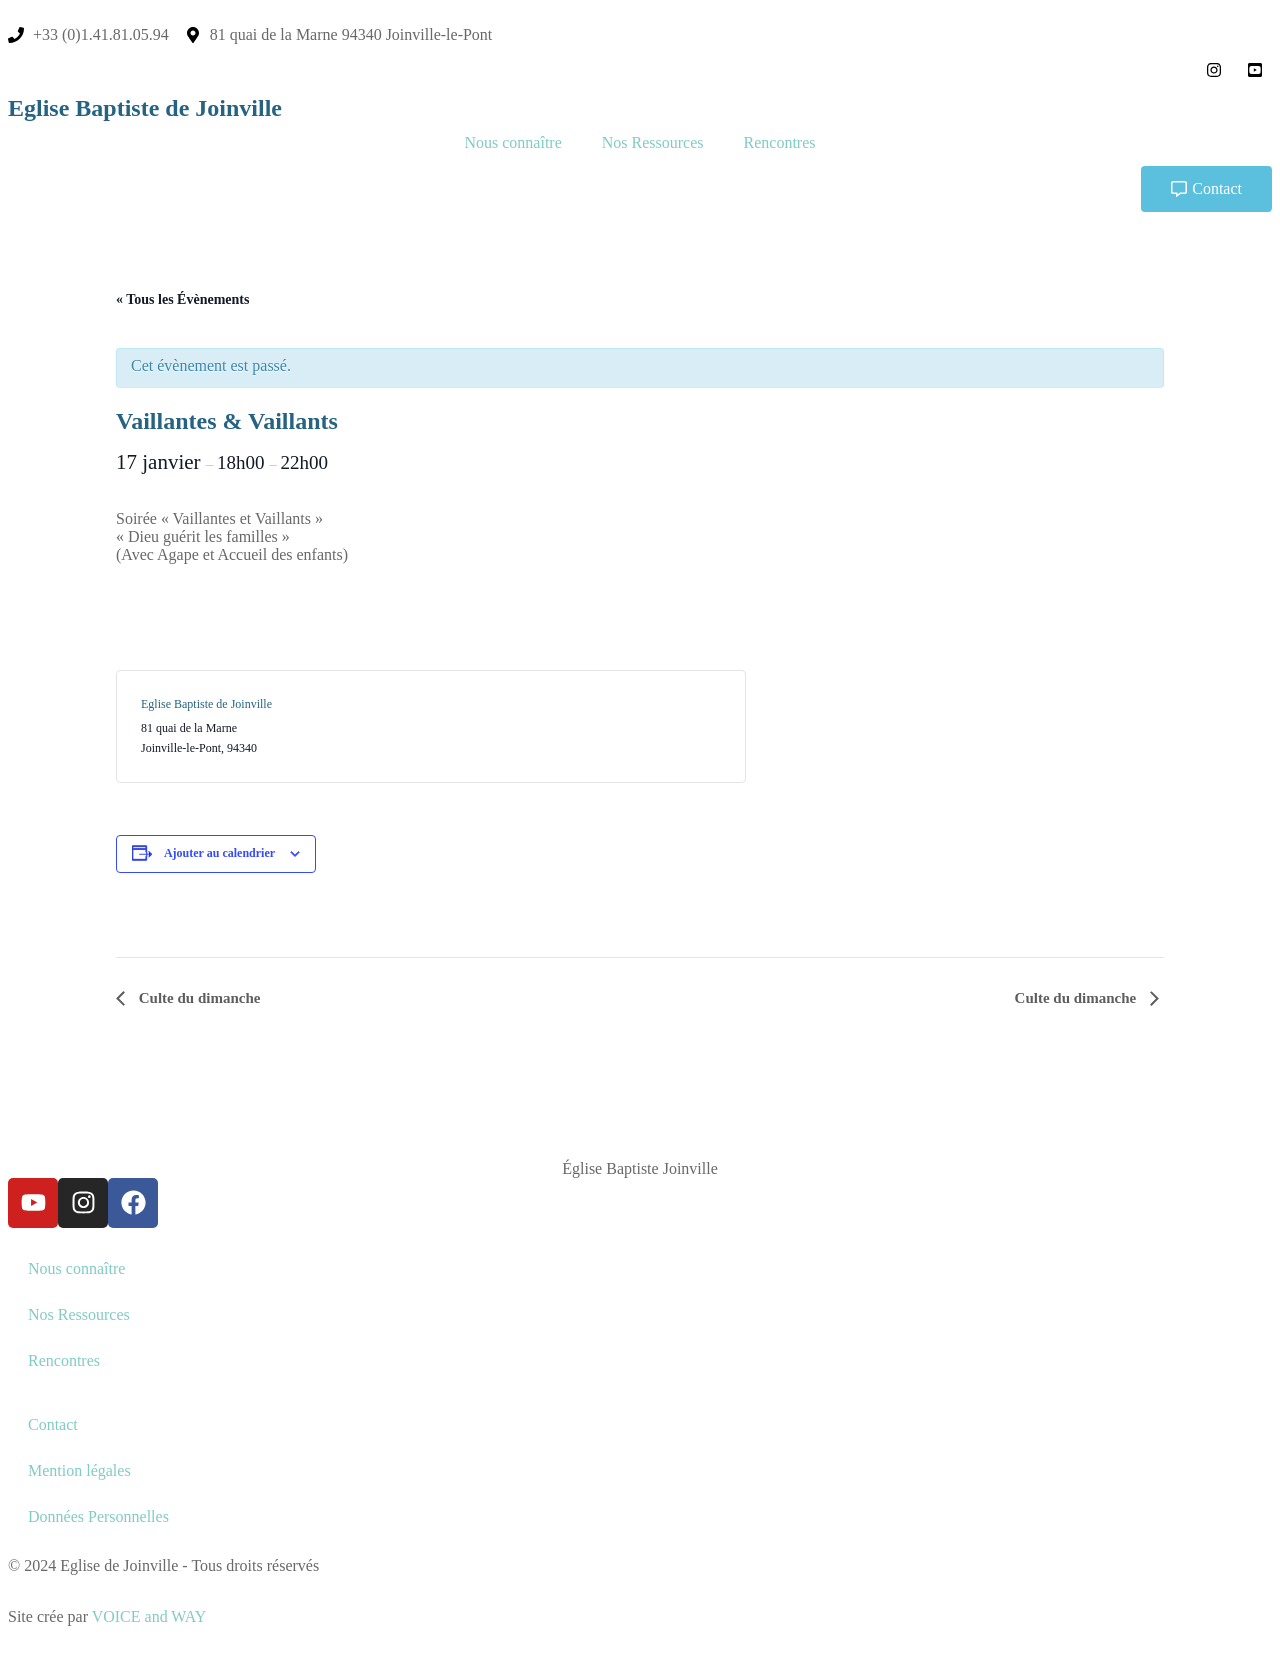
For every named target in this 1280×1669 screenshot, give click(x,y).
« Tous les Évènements (182, 299)
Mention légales (79, 1470)
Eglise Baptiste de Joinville (145, 108)
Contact (53, 1424)
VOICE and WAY (149, 1616)
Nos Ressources (653, 142)
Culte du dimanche (197, 998)
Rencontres (780, 142)
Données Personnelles (98, 1516)
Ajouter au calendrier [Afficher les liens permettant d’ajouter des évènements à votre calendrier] (219, 853)
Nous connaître (512, 142)
